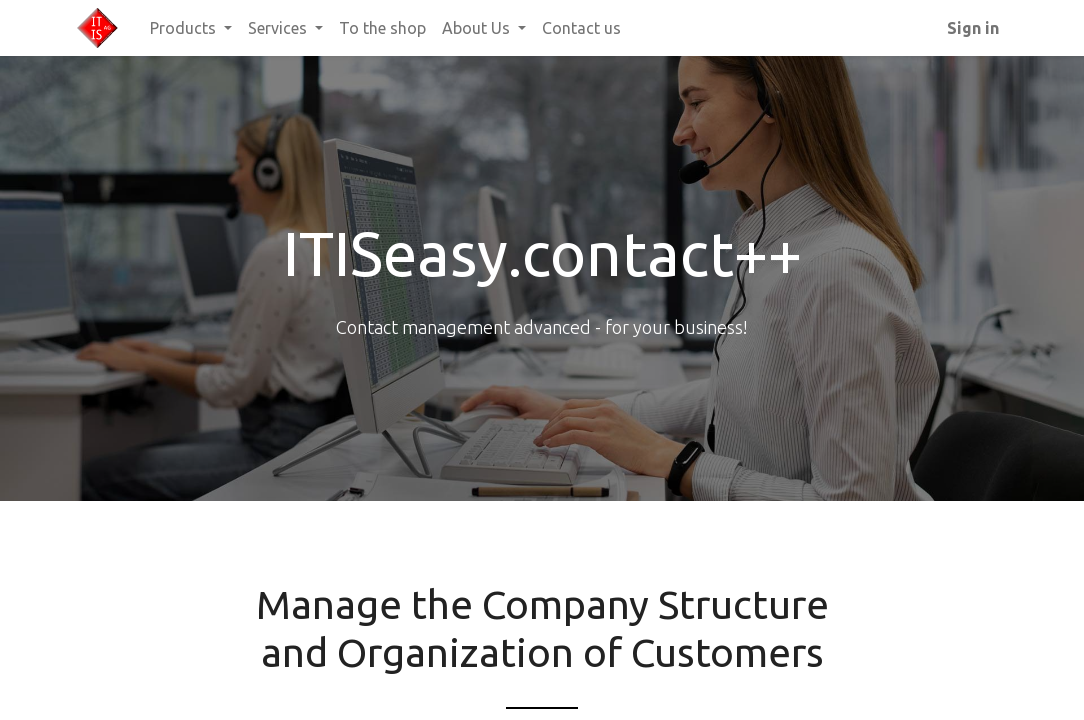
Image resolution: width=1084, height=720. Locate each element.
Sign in (973, 28)
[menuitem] (382, 28)
